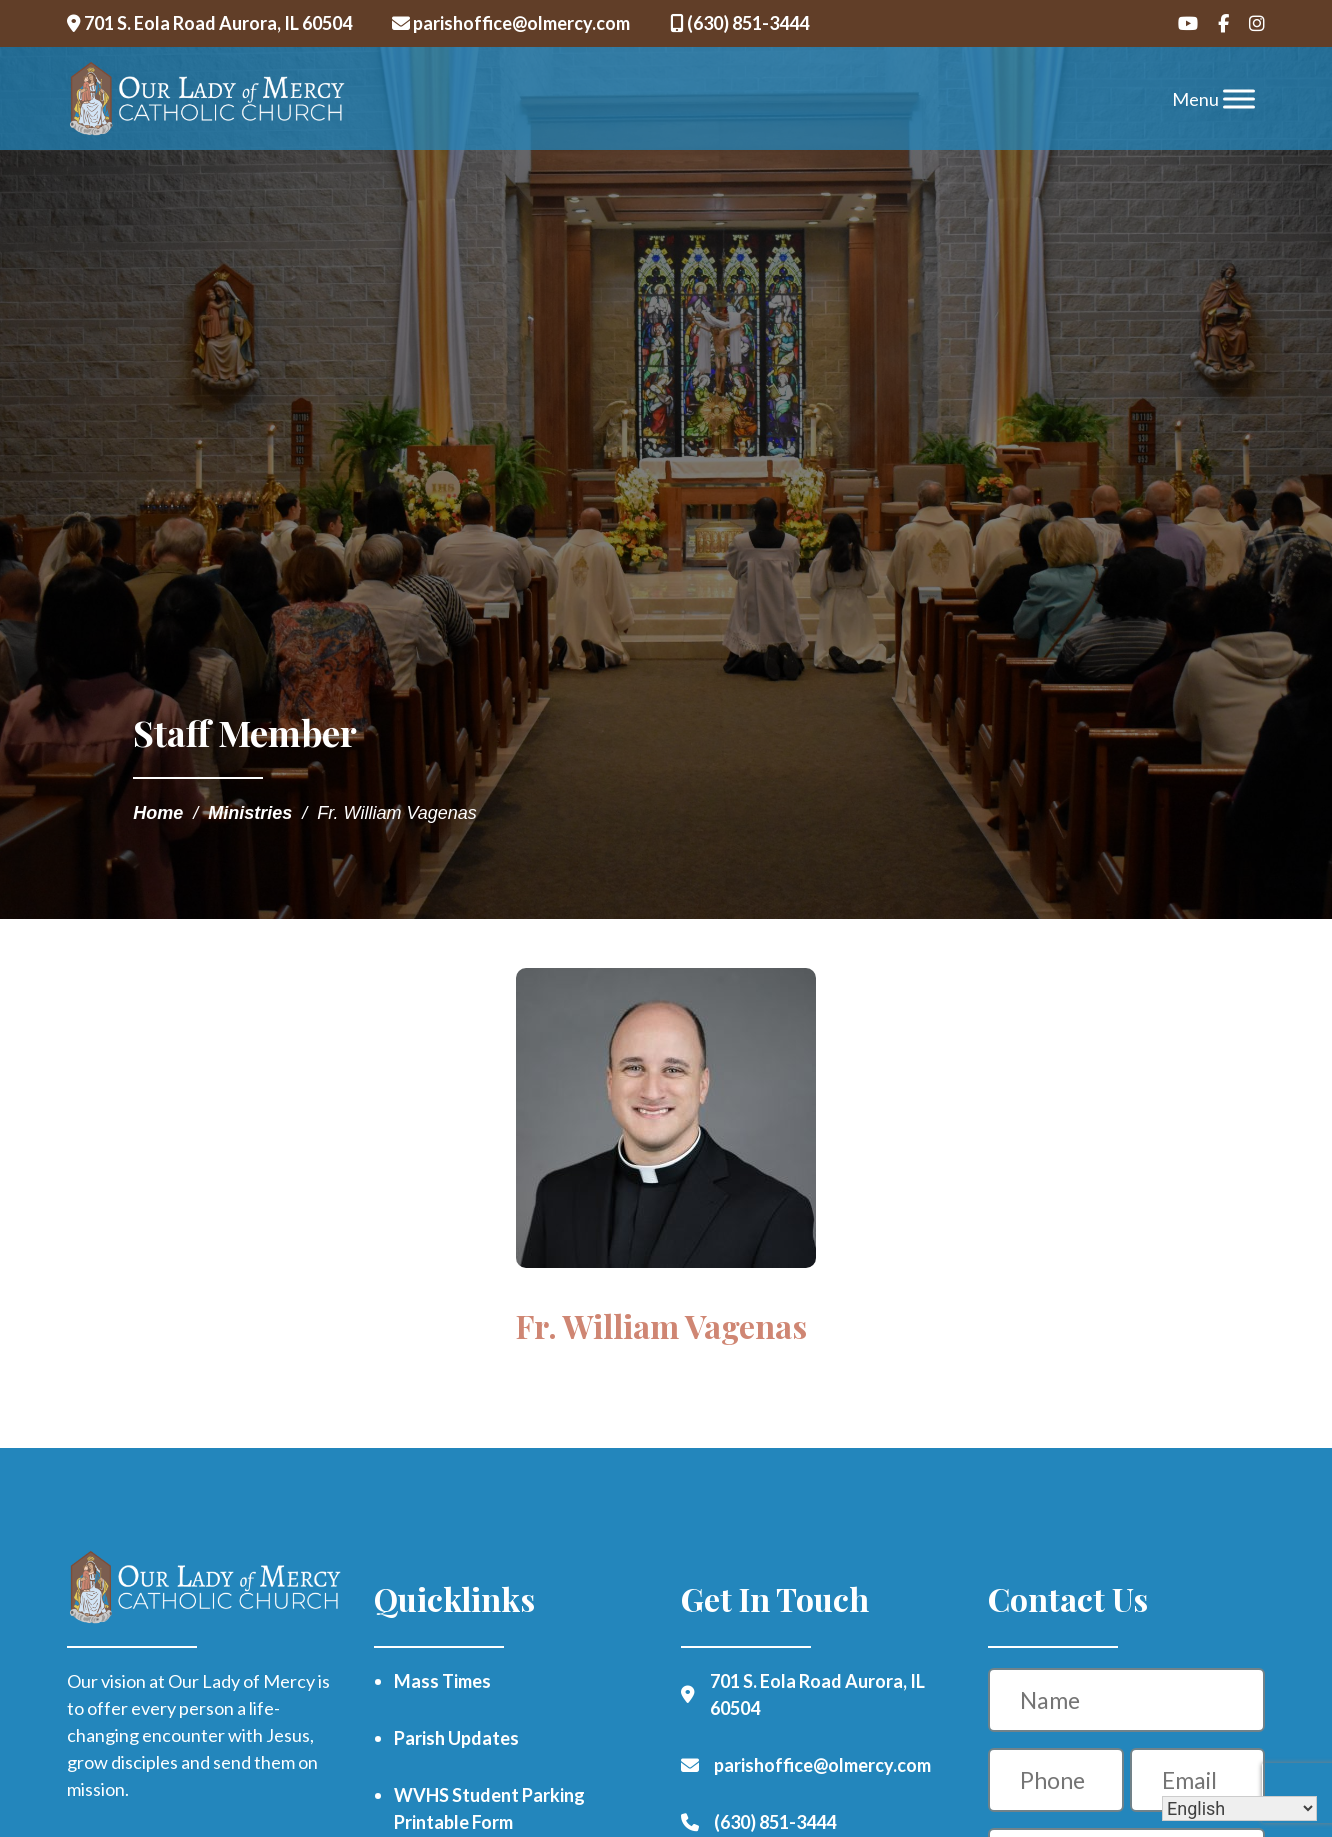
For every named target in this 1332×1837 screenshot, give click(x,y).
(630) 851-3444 (739, 23)
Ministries (250, 813)
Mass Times (442, 1681)
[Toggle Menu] (1239, 98)
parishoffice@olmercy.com (511, 23)
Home (158, 813)
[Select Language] (1239, 1808)
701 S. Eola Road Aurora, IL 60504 (209, 23)
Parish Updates (456, 1738)
